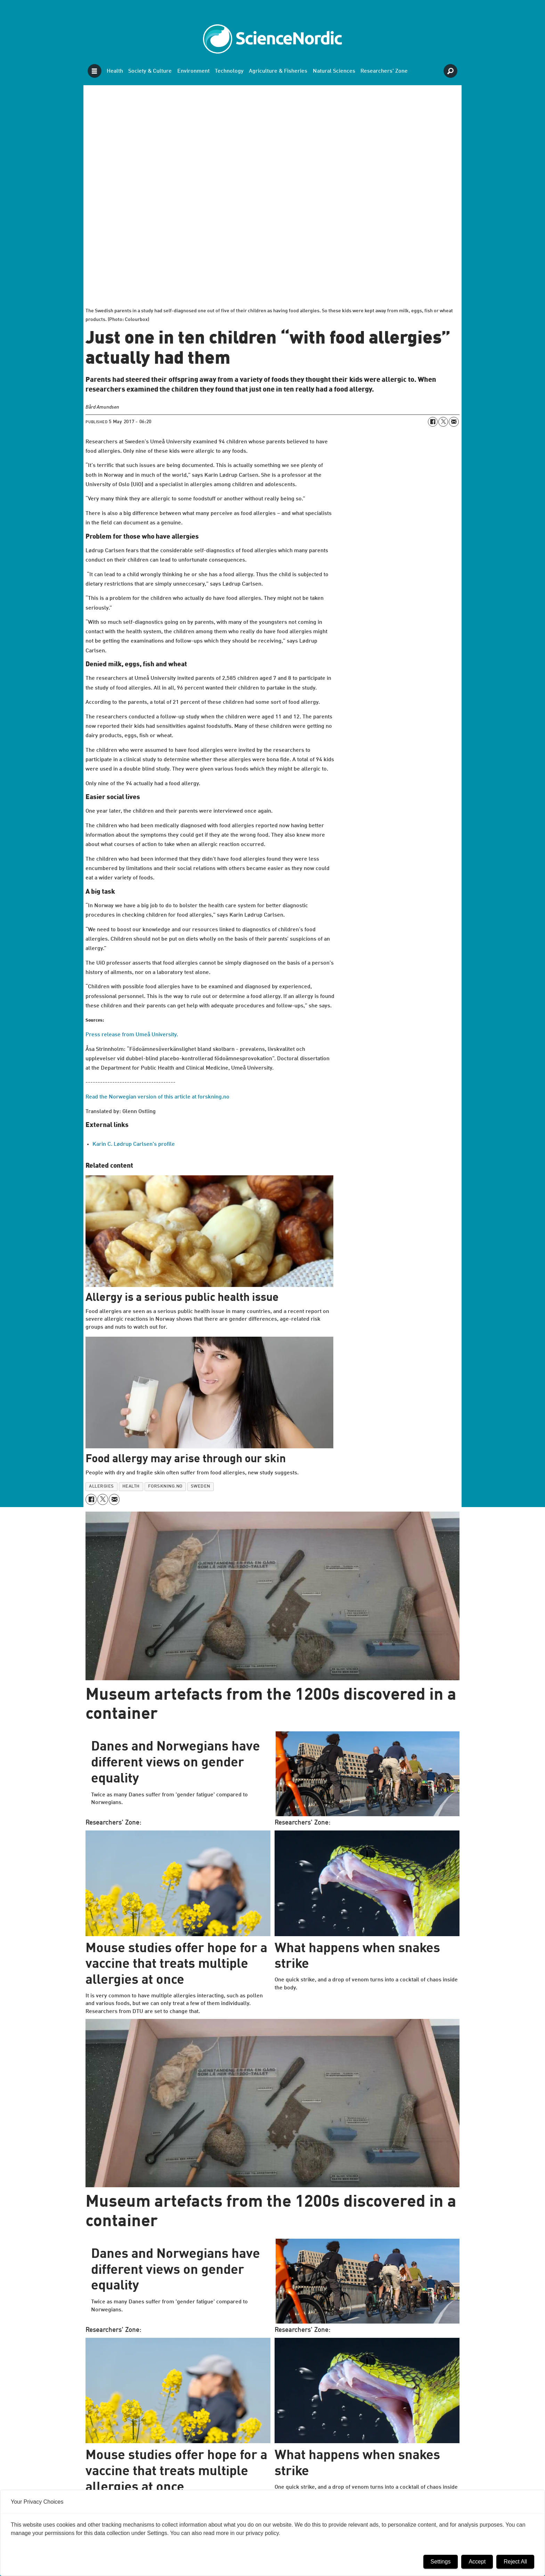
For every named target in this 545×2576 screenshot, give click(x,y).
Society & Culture (150, 71)
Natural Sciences (334, 71)
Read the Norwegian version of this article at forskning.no (157, 1097)
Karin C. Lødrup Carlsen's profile (133, 1144)
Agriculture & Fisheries (278, 71)
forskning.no (165, 1486)
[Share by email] (453, 422)
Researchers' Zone (384, 71)
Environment (193, 71)
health (131, 1486)
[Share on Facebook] (433, 422)
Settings (441, 2562)
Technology (229, 71)
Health (115, 71)
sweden (200, 1486)
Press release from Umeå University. (132, 1035)
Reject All (515, 2562)
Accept (477, 2562)
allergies (101, 1486)
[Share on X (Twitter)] (443, 422)
